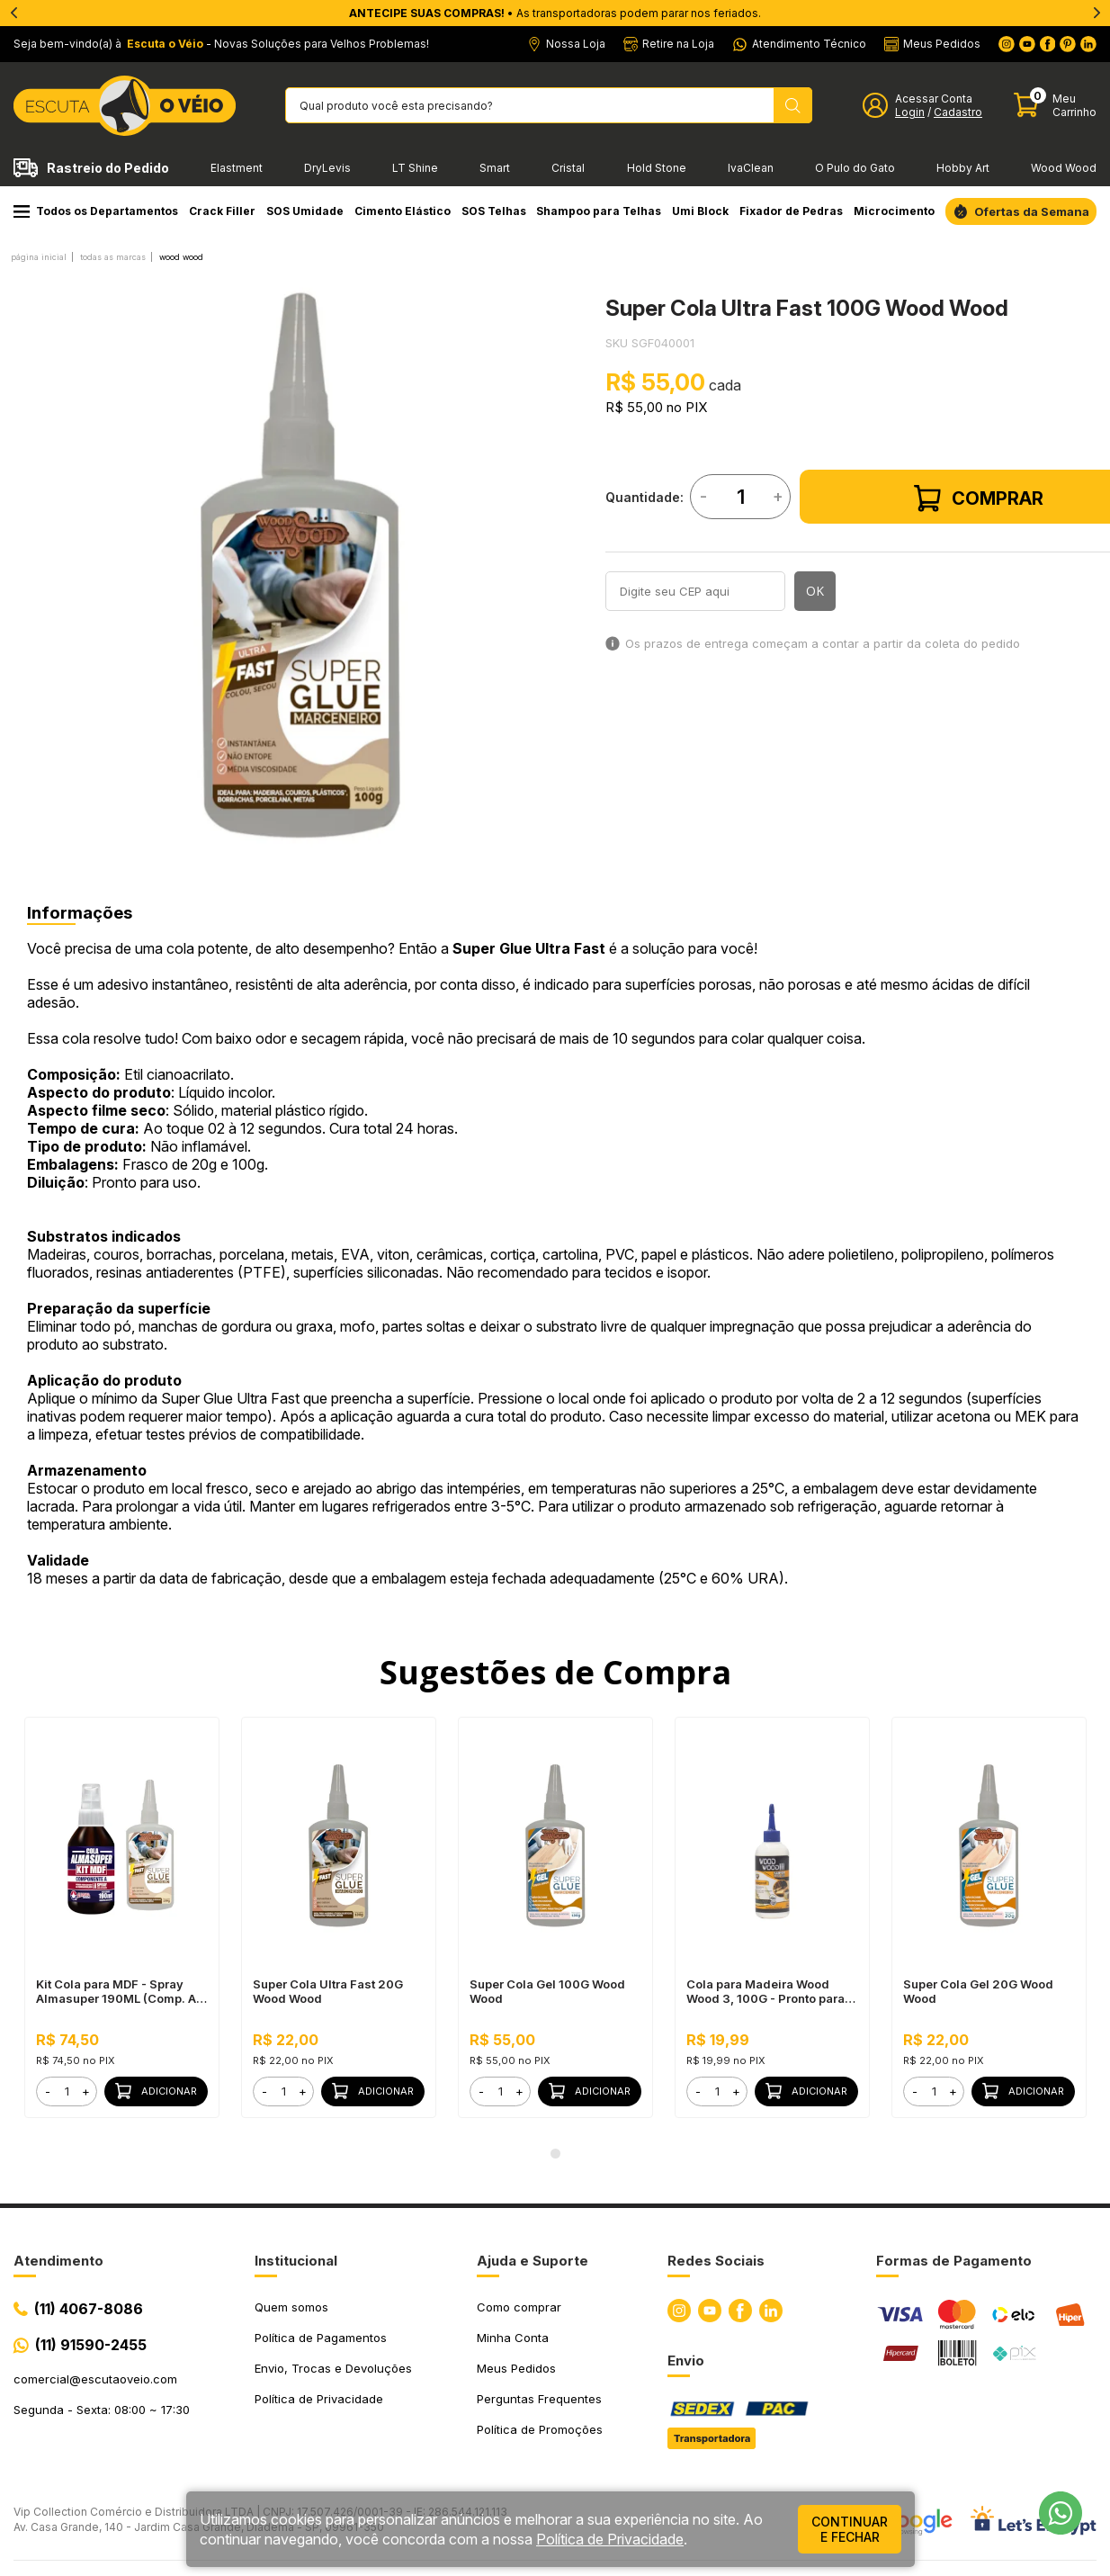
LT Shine (415, 168)
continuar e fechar (849, 2529)
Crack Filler (222, 211)
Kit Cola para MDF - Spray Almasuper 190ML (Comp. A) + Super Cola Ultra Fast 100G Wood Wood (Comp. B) (119, 1991)
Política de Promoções (540, 2429)
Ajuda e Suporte (532, 2260)
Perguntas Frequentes (539, 2399)
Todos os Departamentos (95, 211)
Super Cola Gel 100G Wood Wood (547, 1991)
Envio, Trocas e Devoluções (333, 2368)
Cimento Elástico (402, 211)
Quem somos (291, 2307)
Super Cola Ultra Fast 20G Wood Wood (328, 1991)
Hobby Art (962, 168)
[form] (67, 2091)
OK (815, 590)
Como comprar (519, 2307)
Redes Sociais (716, 2260)
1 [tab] (555, 2154)
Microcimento (894, 211)
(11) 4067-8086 (88, 2309)
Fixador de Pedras (791, 211)
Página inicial (39, 257)
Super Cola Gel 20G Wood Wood (978, 1991)
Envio (685, 2360)
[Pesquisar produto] (793, 105)
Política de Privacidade (319, 2399)
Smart (494, 168)
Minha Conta (513, 2337)
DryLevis (327, 168)
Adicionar (156, 2091)
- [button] (47, 2091)
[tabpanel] (300, 565)
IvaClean (751, 168)
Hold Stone (656, 168)
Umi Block (700, 211)
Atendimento (58, 2260)
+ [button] (86, 2091)
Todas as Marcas (113, 257)
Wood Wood (1064, 168)
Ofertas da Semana (1031, 211)
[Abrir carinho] (1055, 106)
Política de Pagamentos (321, 2337)
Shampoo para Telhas (598, 211)
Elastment (236, 168)
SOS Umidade (305, 211)
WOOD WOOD (181, 257)
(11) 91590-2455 (91, 2345)
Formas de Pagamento (954, 2260)
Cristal (568, 168)
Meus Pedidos (516, 2368)
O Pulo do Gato (855, 168)
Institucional (296, 2260)
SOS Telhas (493, 211)
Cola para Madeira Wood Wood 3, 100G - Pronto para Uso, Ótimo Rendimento (765, 1991)
